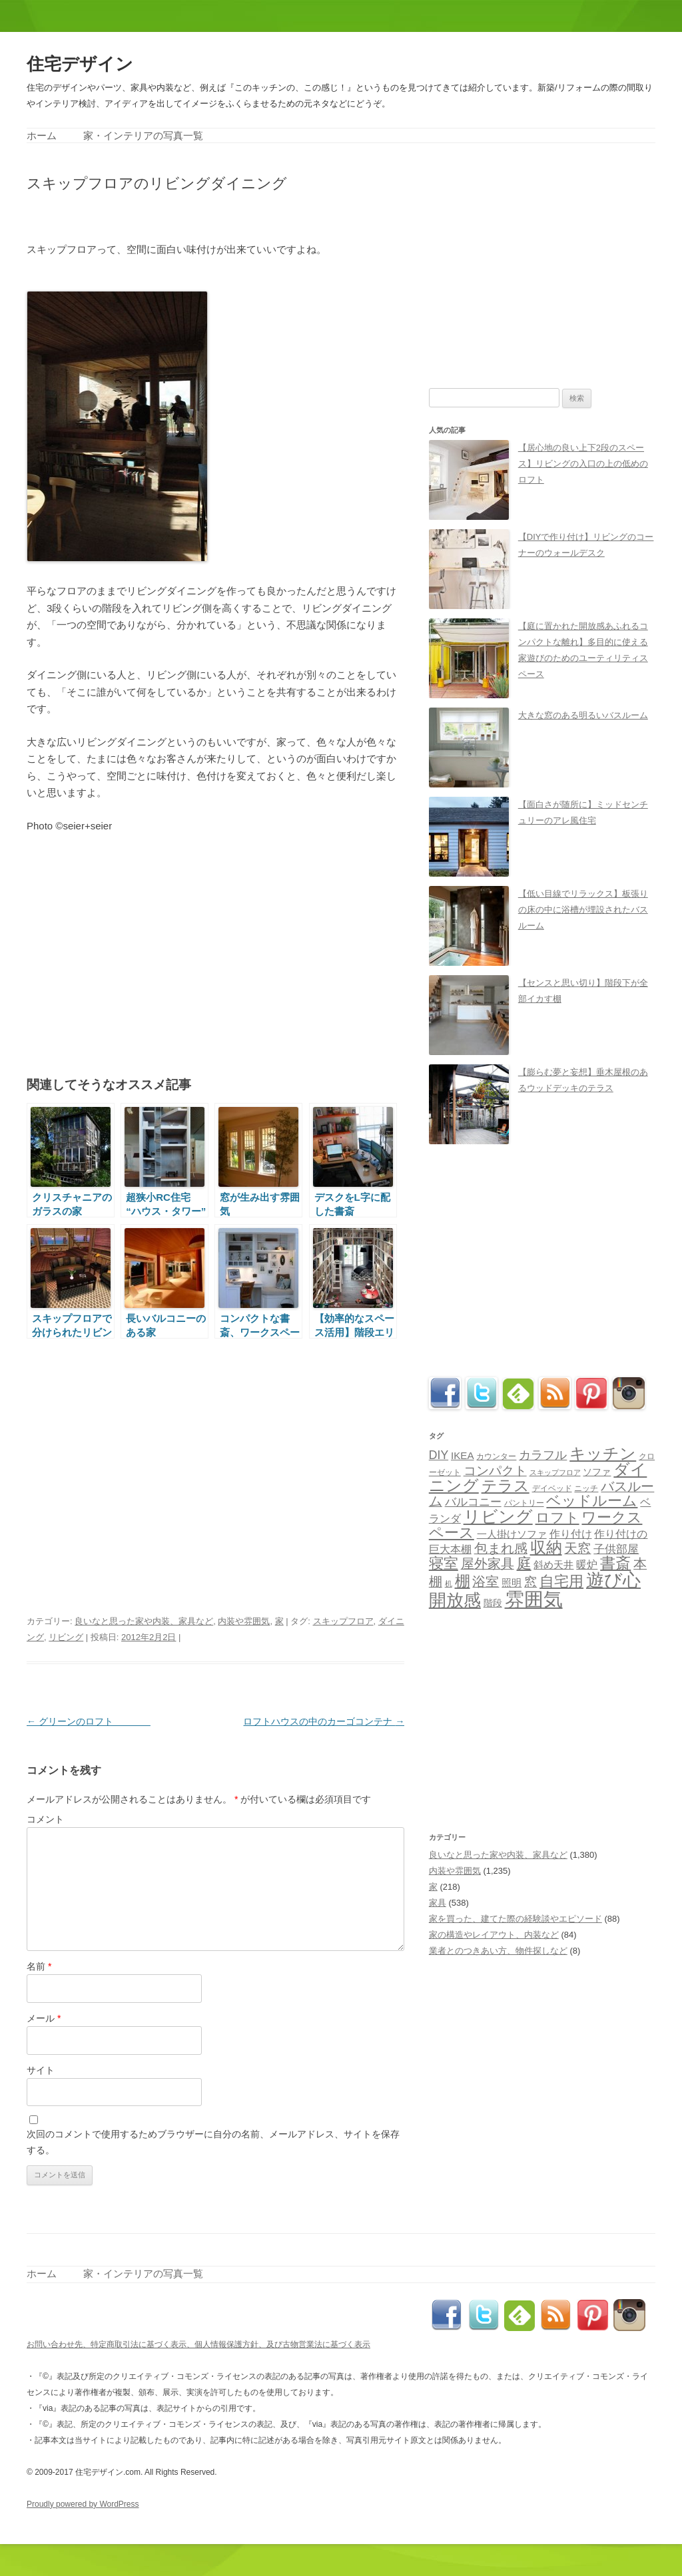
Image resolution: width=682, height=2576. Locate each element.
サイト (41, 2070)
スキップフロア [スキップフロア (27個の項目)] (555, 1472)
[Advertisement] (182, 215)
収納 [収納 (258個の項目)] (546, 1547)
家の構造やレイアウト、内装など (494, 1935)
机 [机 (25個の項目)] (448, 1584)
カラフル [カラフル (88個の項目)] (543, 1455)
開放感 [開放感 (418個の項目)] (455, 1600)
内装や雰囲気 (244, 1621)
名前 (39, 1966)
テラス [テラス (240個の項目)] (505, 1485)
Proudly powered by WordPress (83, 2504)
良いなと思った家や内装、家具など (144, 1621)
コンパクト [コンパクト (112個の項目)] (495, 1471)
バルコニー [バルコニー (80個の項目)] (473, 1502)
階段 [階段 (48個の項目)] (493, 1603)
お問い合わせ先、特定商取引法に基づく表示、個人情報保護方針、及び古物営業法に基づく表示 (198, 2344)
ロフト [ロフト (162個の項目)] (557, 1517)
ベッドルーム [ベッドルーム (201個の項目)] (591, 1500)
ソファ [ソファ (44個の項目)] (597, 1472)
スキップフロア (343, 1621)
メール (44, 2018)
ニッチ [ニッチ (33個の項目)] (586, 1488)
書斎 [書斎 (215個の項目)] (615, 1563)
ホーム (42, 135)
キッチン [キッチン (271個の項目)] (602, 1453)
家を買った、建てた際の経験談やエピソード (515, 1919)
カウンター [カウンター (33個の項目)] (496, 1456)
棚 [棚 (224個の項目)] (462, 1581)
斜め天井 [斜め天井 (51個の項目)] (553, 1565)
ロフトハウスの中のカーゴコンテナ (323, 1721)
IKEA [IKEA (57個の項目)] (462, 1455)
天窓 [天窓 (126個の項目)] (577, 1548)
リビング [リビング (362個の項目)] (498, 1516)
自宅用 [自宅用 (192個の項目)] (561, 1581)
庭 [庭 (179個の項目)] (524, 1563)
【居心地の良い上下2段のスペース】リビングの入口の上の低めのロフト (583, 464)
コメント (45, 1819)
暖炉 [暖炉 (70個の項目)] (586, 1564)
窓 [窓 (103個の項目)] (530, 1582)
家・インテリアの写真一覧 (143, 135)
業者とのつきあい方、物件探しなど (498, 1951)
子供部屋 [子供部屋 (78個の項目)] (616, 1549)
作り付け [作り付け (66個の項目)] (570, 1534)
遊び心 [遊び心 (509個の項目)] (613, 1580)
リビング (66, 1637)
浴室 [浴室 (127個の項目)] (485, 1581)
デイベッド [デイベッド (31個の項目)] (552, 1488)
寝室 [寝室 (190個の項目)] (443, 1563)
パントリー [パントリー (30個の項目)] (524, 1502)
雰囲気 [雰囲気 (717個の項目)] (534, 1599)
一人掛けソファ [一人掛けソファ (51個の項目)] (512, 1534)
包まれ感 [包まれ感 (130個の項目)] (500, 1548)
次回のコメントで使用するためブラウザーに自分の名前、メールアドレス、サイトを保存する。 (213, 2142)
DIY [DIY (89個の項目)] (438, 1455)
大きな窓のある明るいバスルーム (583, 715)
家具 (437, 1903)
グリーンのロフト (89, 1721)
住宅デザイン (80, 64)
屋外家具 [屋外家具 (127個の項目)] (487, 1563)
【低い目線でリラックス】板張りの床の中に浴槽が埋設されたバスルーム (583, 910)
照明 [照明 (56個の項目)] (511, 1582)
